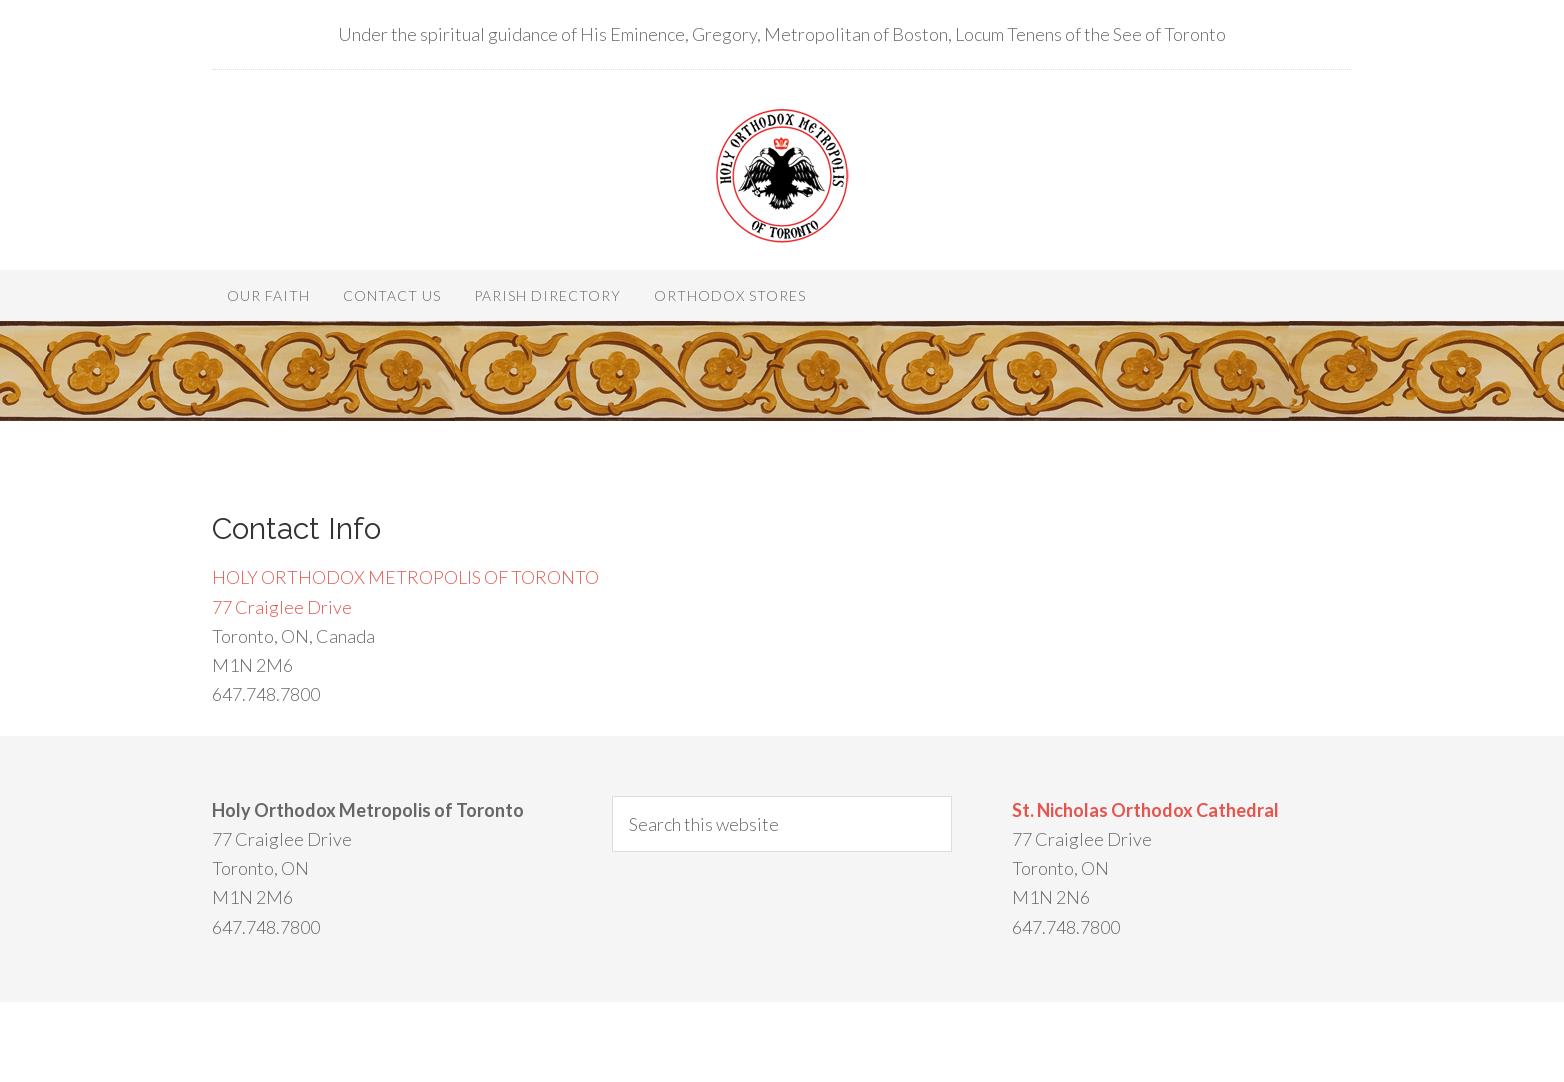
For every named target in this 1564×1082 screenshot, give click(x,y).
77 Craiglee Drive (282, 607)
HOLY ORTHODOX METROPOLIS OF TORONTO (405, 577)
